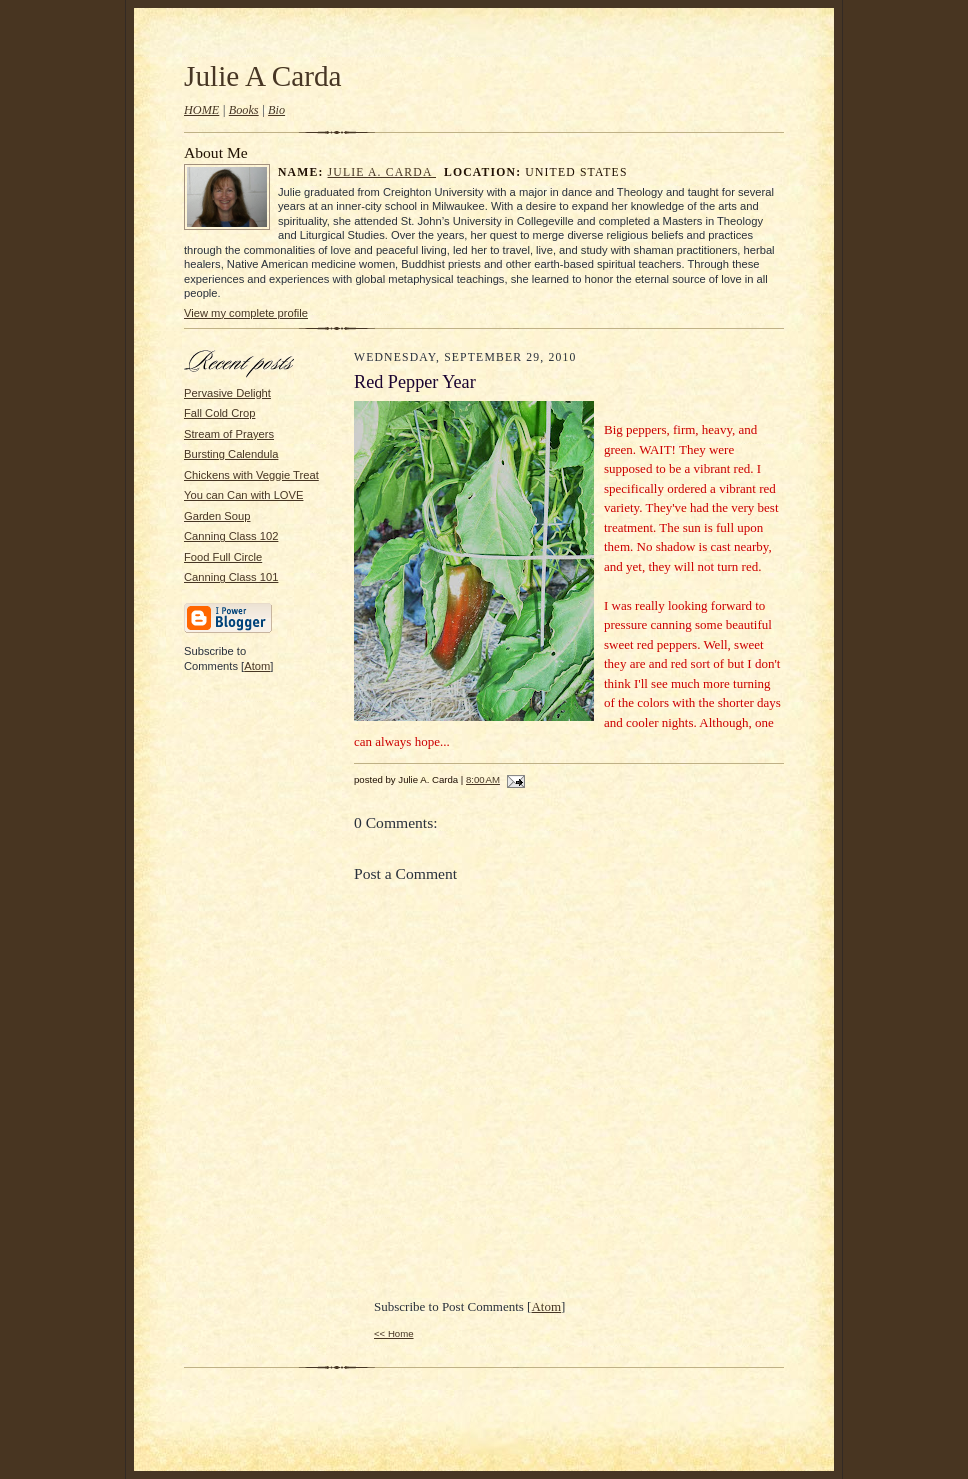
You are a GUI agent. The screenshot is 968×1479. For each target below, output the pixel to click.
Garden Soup (217, 516)
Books (244, 110)
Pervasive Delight (227, 393)
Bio (276, 110)
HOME (201, 110)
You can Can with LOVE (243, 495)
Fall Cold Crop (219, 413)
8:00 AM (483, 779)
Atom (257, 666)
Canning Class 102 (231, 536)
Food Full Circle (223, 557)
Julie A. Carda (382, 172)
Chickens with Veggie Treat (251, 475)
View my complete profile (246, 313)
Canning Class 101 (231, 577)
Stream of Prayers (229, 434)
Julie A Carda (263, 76)
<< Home (394, 1333)
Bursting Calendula (231, 454)
